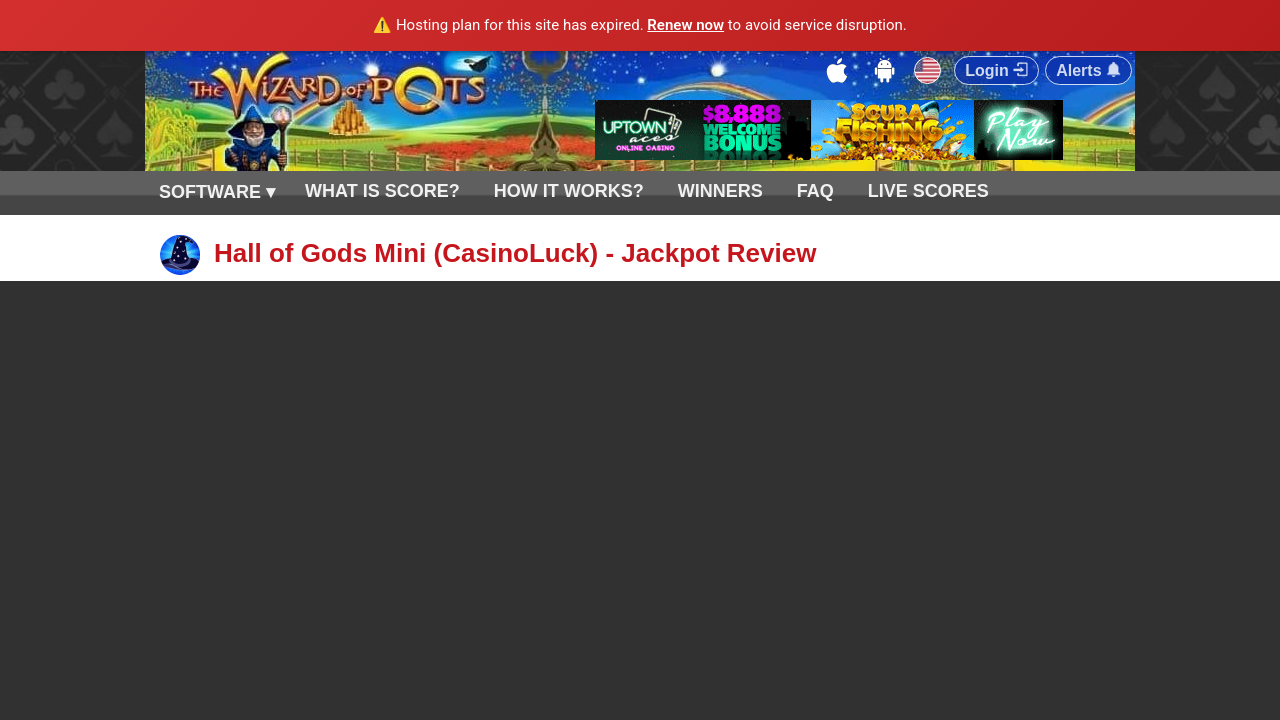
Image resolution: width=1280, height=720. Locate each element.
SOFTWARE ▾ (217, 192)
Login (996, 70)
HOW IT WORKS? (569, 191)
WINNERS (720, 191)
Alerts (1088, 70)
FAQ (815, 191)
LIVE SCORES (928, 191)
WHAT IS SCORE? (382, 191)
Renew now (685, 25)
